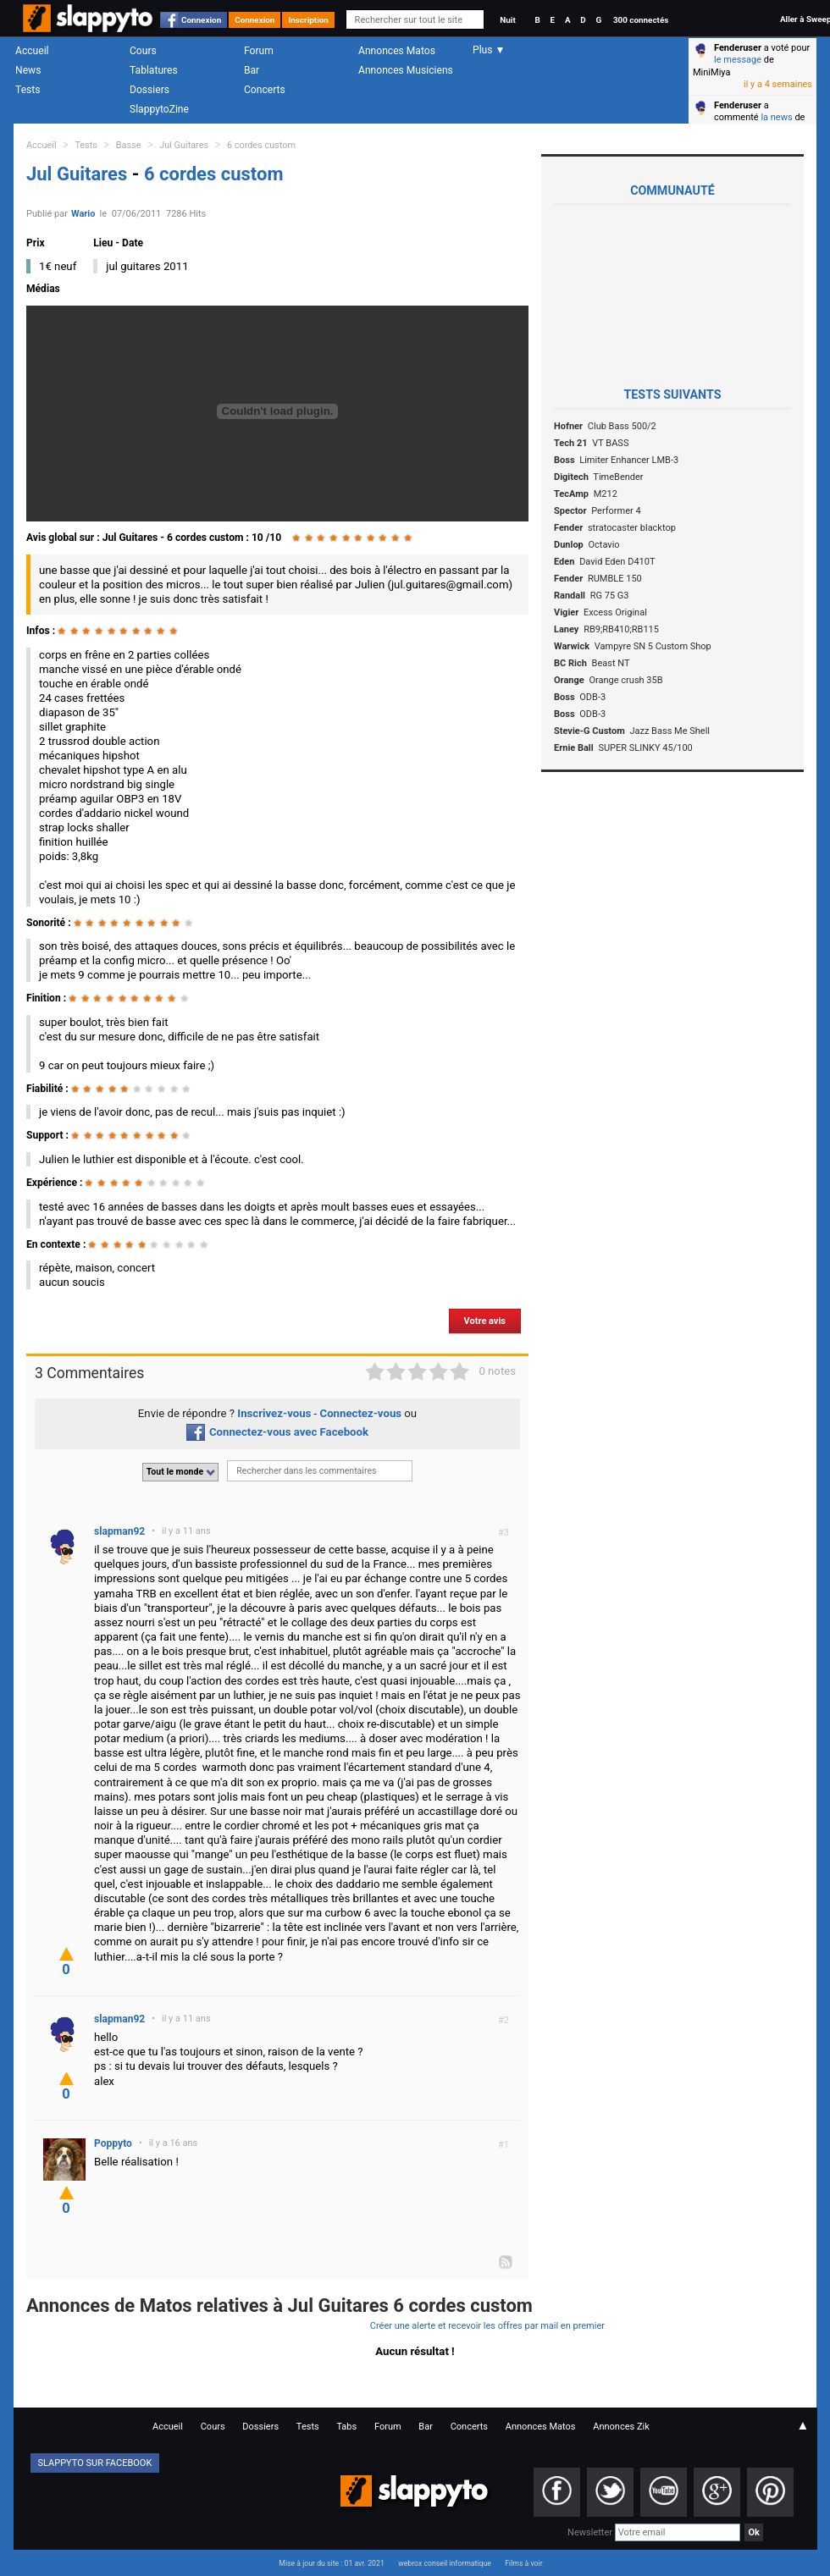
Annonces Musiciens (405, 70)
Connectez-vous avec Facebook (277, 1432)
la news (776, 117)
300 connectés (640, 20)
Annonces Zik (621, 2426)
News (28, 70)
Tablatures (154, 70)
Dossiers (149, 90)
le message (737, 59)
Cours (143, 51)
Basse (128, 145)
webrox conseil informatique (444, 2563)
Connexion (201, 20)
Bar (251, 70)
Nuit (507, 20)
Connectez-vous (361, 1413)
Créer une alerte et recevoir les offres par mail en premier (487, 2325)
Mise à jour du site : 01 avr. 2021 (331, 2563)
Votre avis (485, 1321)
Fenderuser (737, 47)
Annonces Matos (396, 51)
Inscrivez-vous (274, 1413)
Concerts (264, 90)
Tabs (346, 2426)
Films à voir (523, 2563)
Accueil (32, 51)
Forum (259, 51)
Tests (27, 90)
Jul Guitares (183, 145)
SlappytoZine (159, 109)
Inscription (308, 20)
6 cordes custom (261, 145)
